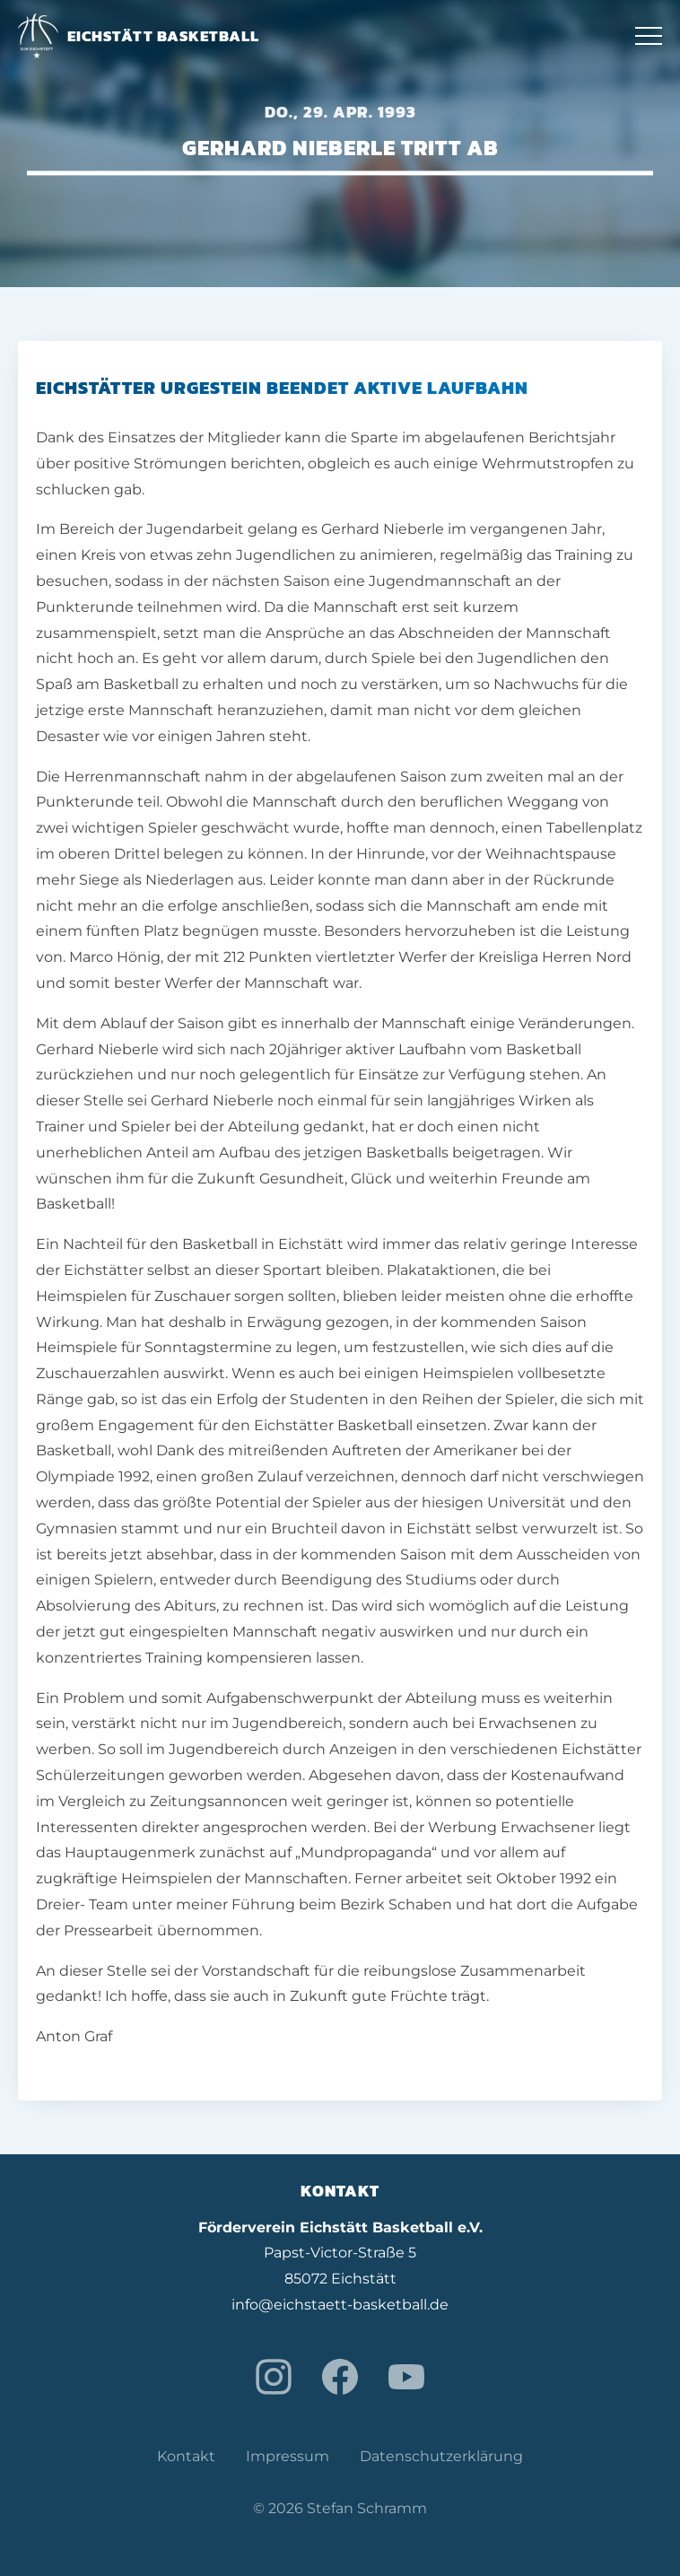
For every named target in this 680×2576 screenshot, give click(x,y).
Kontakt (186, 2456)
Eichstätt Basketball (138, 36)
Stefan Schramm (367, 2508)
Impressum (287, 2456)
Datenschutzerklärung (441, 2456)
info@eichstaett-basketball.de (340, 2304)
